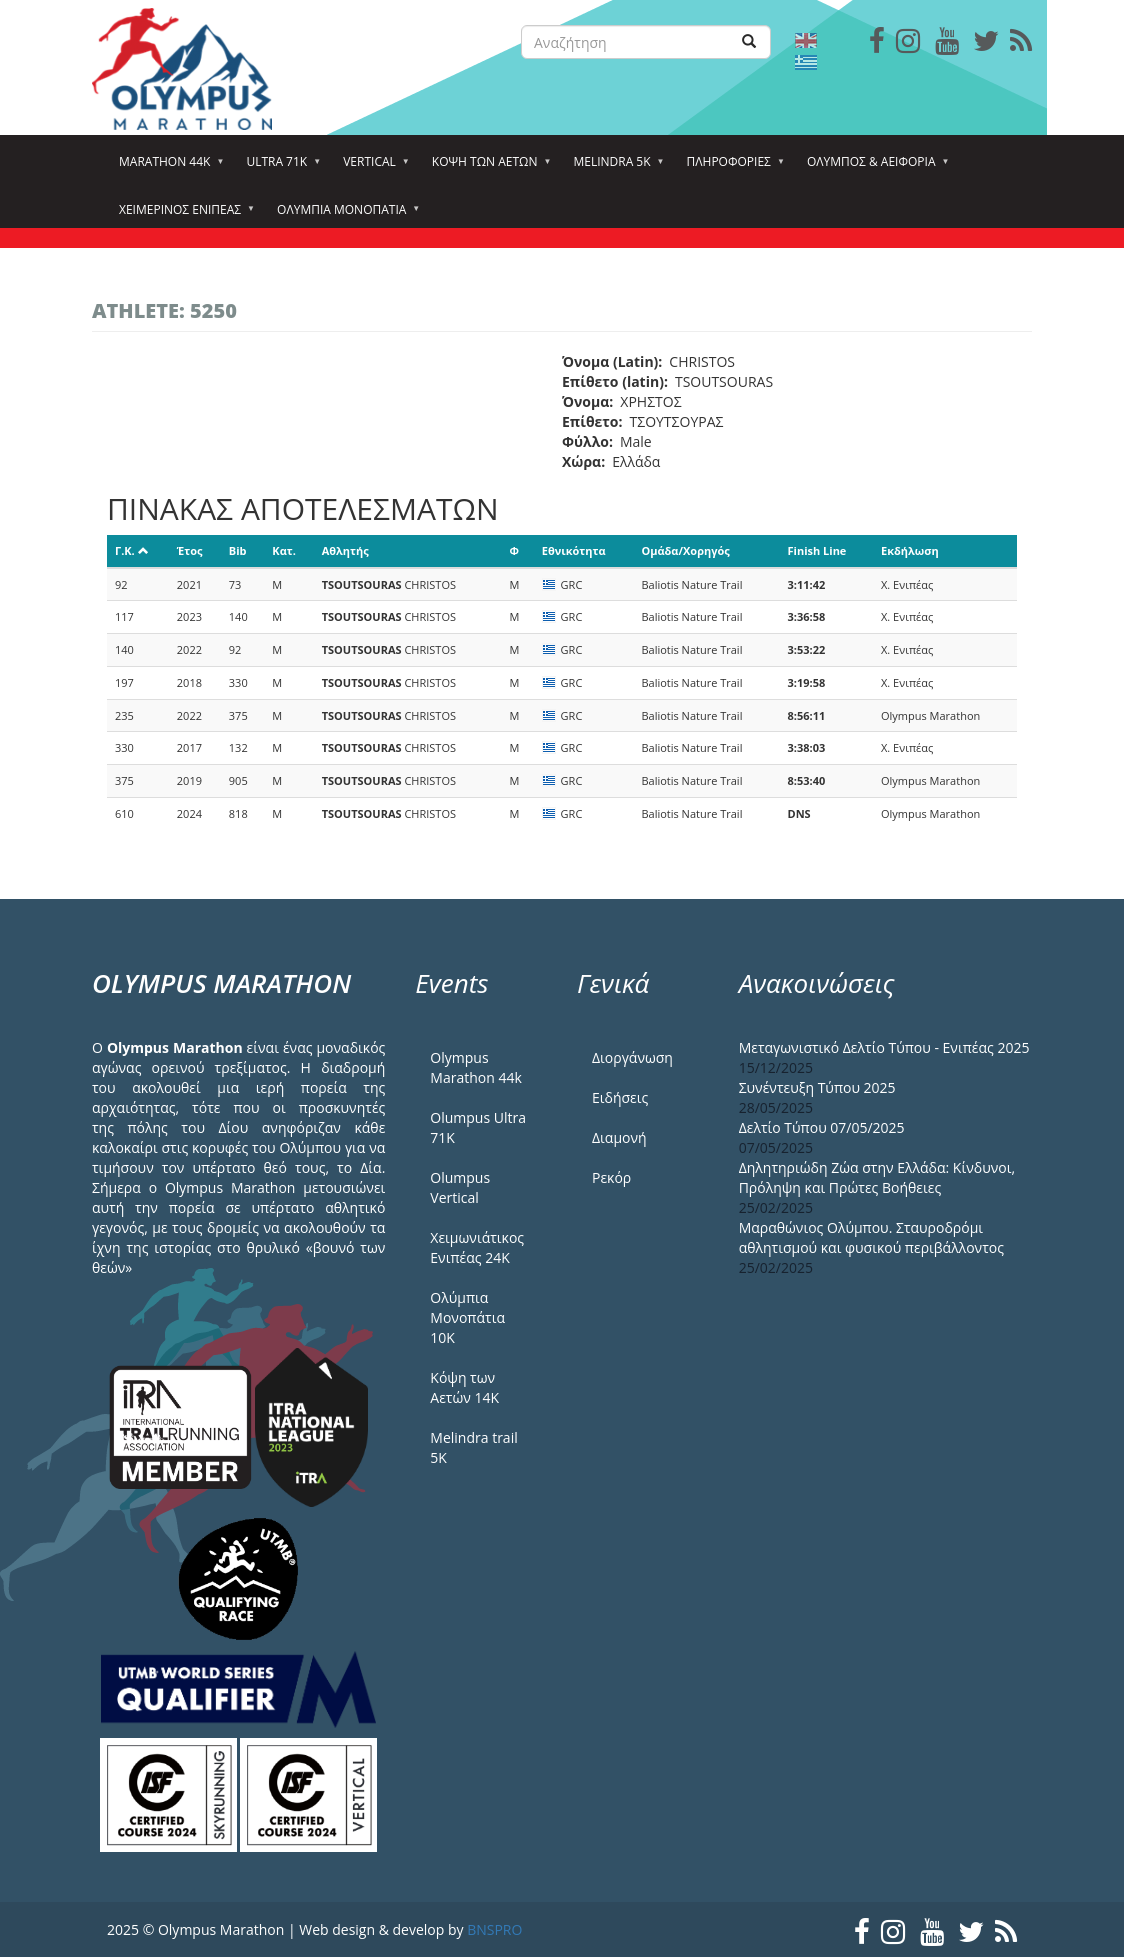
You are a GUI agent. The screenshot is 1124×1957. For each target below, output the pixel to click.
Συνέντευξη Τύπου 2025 (817, 1087)
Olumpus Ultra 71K (478, 1127)
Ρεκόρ (611, 1177)
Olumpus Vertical (460, 1187)
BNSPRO (494, 1929)
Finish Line (817, 550)
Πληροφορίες (732, 168)
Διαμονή (619, 1137)
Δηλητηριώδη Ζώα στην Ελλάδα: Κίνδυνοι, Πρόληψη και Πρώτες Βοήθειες (877, 1177)
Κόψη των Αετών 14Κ (464, 1387)
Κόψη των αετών (488, 168)
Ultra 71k (279, 168)
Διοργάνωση (632, 1057)
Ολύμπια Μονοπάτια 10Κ (467, 1317)
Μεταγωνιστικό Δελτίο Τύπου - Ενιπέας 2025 (884, 1047)
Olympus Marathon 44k (475, 1067)
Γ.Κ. (132, 550)
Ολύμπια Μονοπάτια (344, 216)
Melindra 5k (614, 168)
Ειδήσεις (620, 1097)
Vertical (372, 168)
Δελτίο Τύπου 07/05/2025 (822, 1127)
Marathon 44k (167, 168)
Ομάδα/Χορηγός (685, 550)
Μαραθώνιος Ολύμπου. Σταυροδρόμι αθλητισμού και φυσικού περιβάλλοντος (871, 1237)
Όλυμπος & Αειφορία (874, 168)
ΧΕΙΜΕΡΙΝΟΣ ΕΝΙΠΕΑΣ (183, 216)
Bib (238, 550)
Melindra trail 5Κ (473, 1447)
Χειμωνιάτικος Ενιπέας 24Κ (477, 1247)
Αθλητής (345, 550)
